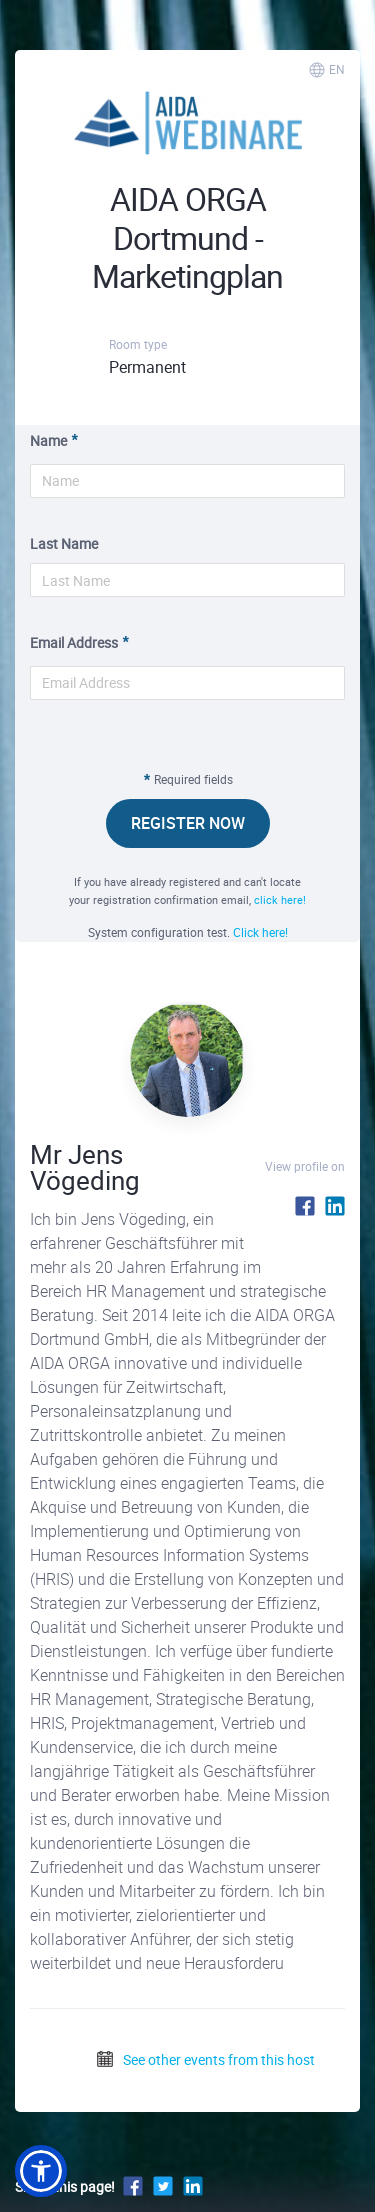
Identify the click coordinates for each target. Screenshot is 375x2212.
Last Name (64, 543)
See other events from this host (205, 2059)
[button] (41, 2171)
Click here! (260, 932)
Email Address (74, 642)
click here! (280, 899)
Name (48, 440)
